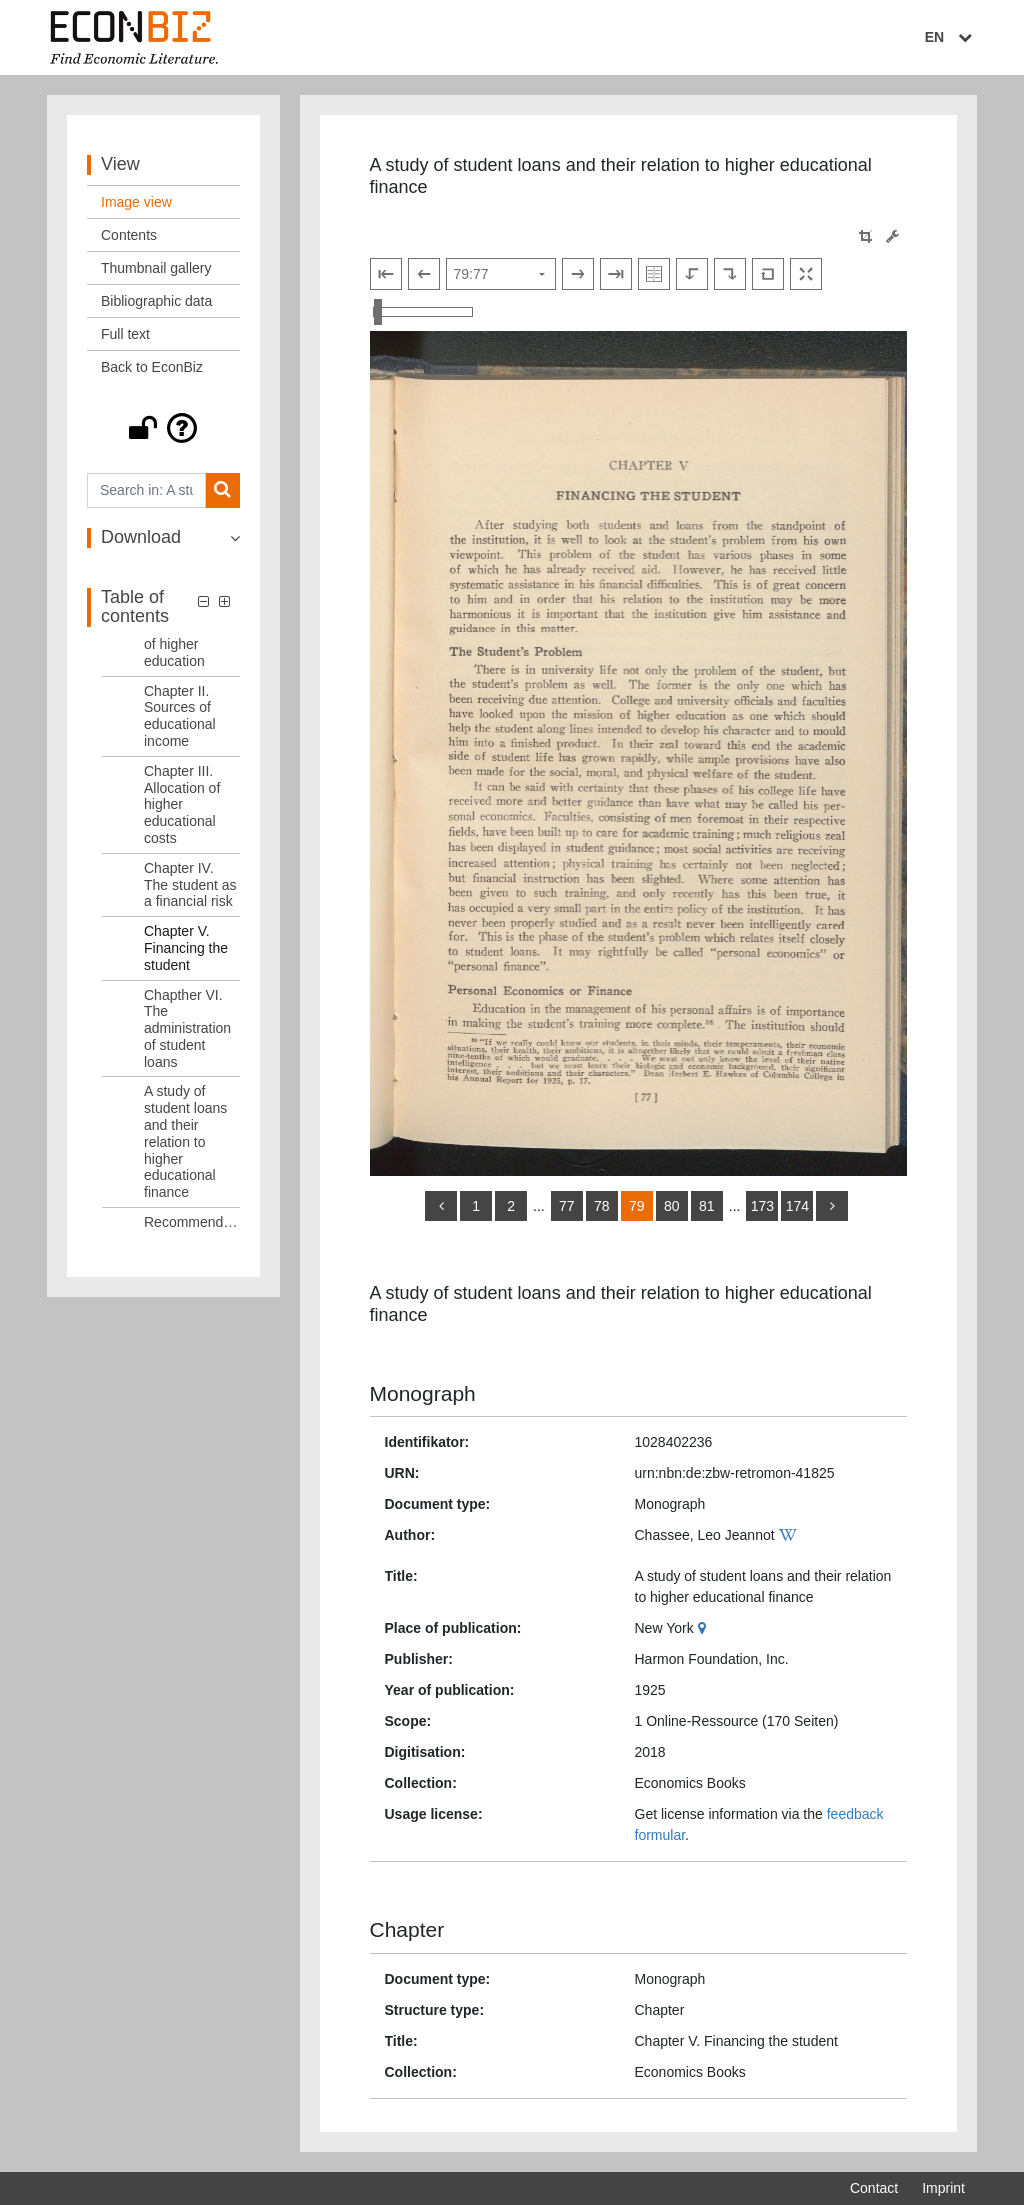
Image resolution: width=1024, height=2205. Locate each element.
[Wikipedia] (790, 1535)
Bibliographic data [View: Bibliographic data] (156, 301)
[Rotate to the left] (692, 274)
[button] (163, 428)
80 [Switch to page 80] (672, 1206)
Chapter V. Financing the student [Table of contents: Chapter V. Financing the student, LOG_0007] (186, 948)
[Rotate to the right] (730, 274)
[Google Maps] (704, 1628)
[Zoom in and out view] (423, 312)
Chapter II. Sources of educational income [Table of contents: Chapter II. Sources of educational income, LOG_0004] (180, 716)
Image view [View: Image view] (136, 202)
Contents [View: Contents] (129, 235)
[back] (441, 1206)
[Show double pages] (654, 274)
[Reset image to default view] (768, 274)
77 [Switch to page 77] (567, 1206)
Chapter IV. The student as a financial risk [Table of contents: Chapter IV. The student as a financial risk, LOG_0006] (190, 885)
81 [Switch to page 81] (707, 1206)
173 (762, 1206)
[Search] (222, 490)
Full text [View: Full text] (125, 334)
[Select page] (501, 274)
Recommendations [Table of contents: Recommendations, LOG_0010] (192, 1222)
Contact (874, 2188)
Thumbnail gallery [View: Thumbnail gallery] (156, 268)
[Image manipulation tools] (892, 236)
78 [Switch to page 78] (602, 1206)
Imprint (943, 2188)
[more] (832, 1206)
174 (797, 1206)
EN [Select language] (951, 37)
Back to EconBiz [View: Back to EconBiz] (152, 367)
